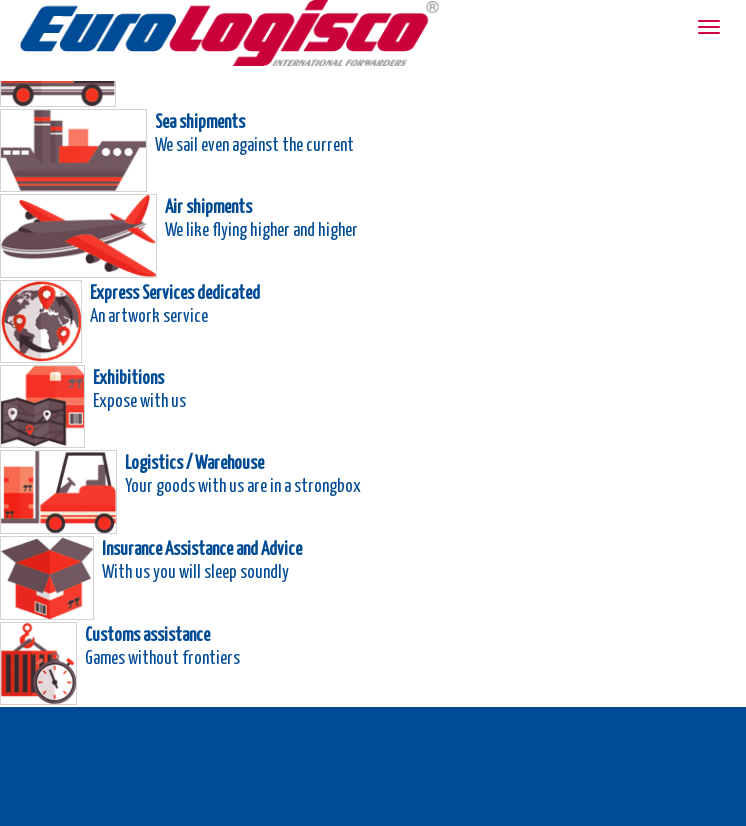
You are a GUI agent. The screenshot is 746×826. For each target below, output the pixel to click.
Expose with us (139, 399)
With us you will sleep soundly (195, 570)
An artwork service (149, 314)
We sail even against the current (254, 143)
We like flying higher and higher (261, 228)
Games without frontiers (162, 656)
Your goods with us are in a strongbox (243, 484)
